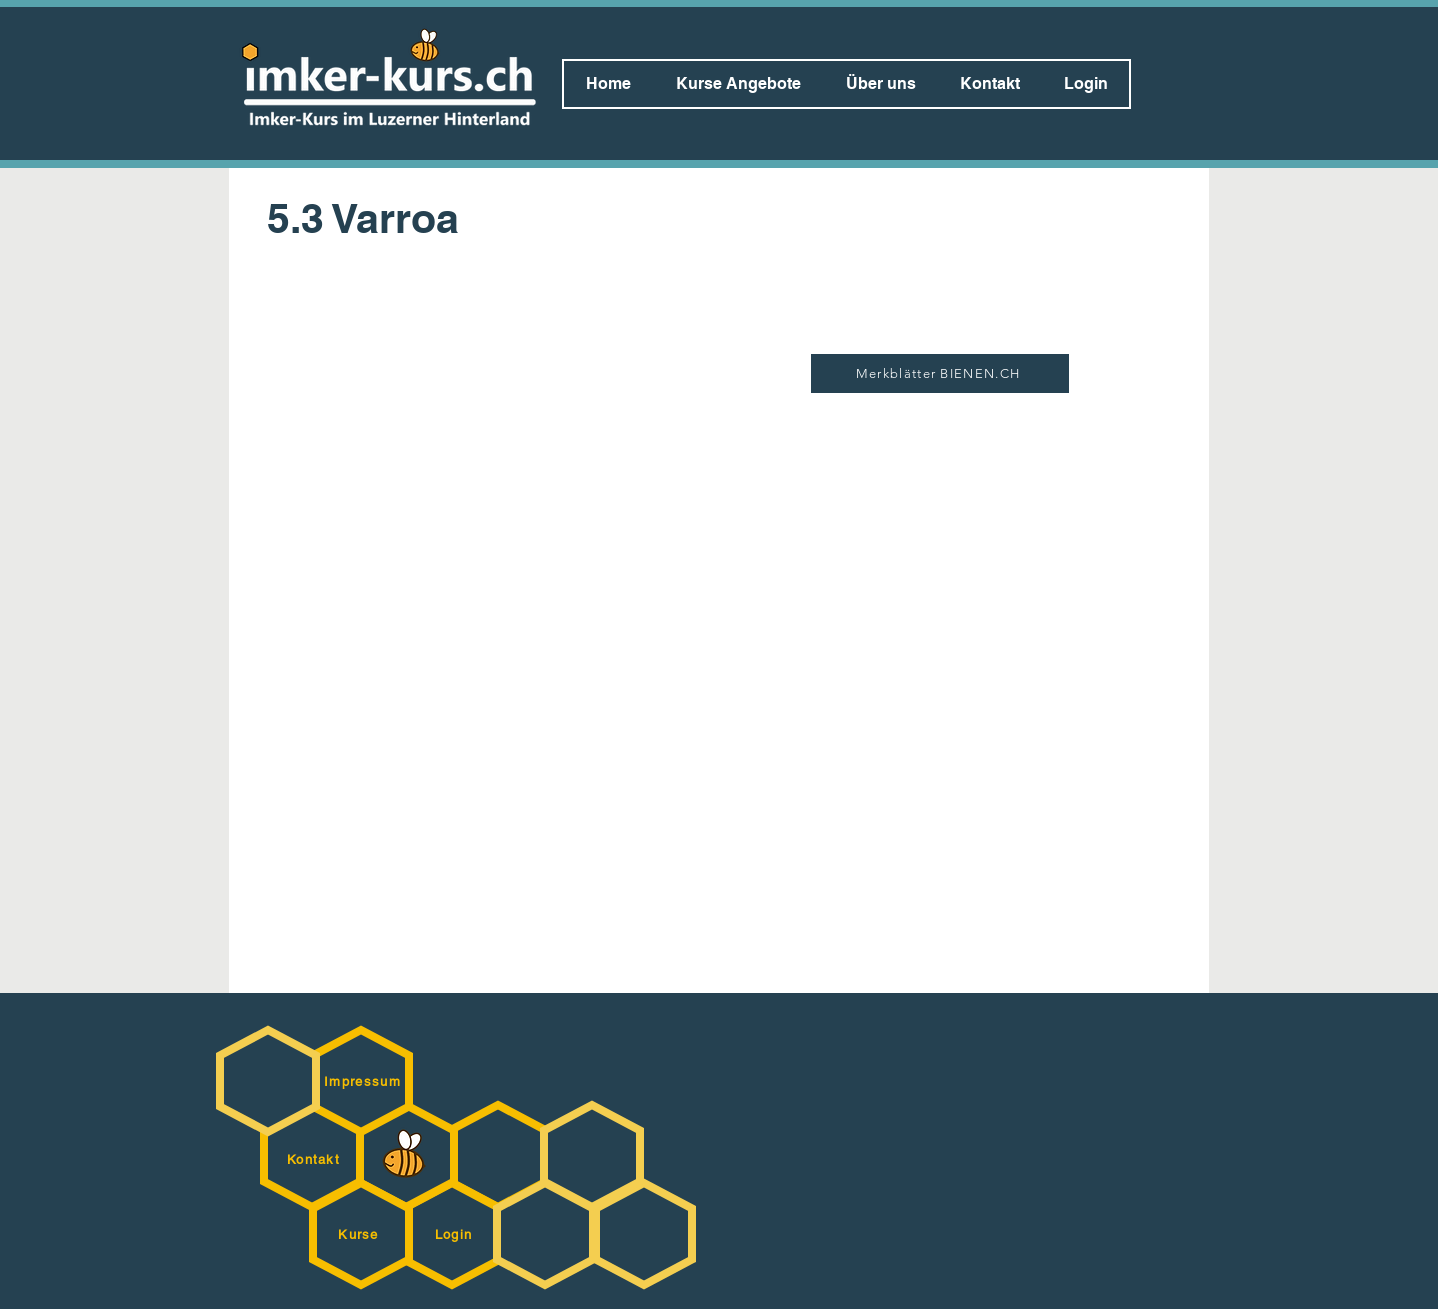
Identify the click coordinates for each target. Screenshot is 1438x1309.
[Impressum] (364, 1081)
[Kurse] (360, 1234)
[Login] (455, 1234)
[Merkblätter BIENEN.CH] (940, 373)
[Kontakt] (315, 1159)
